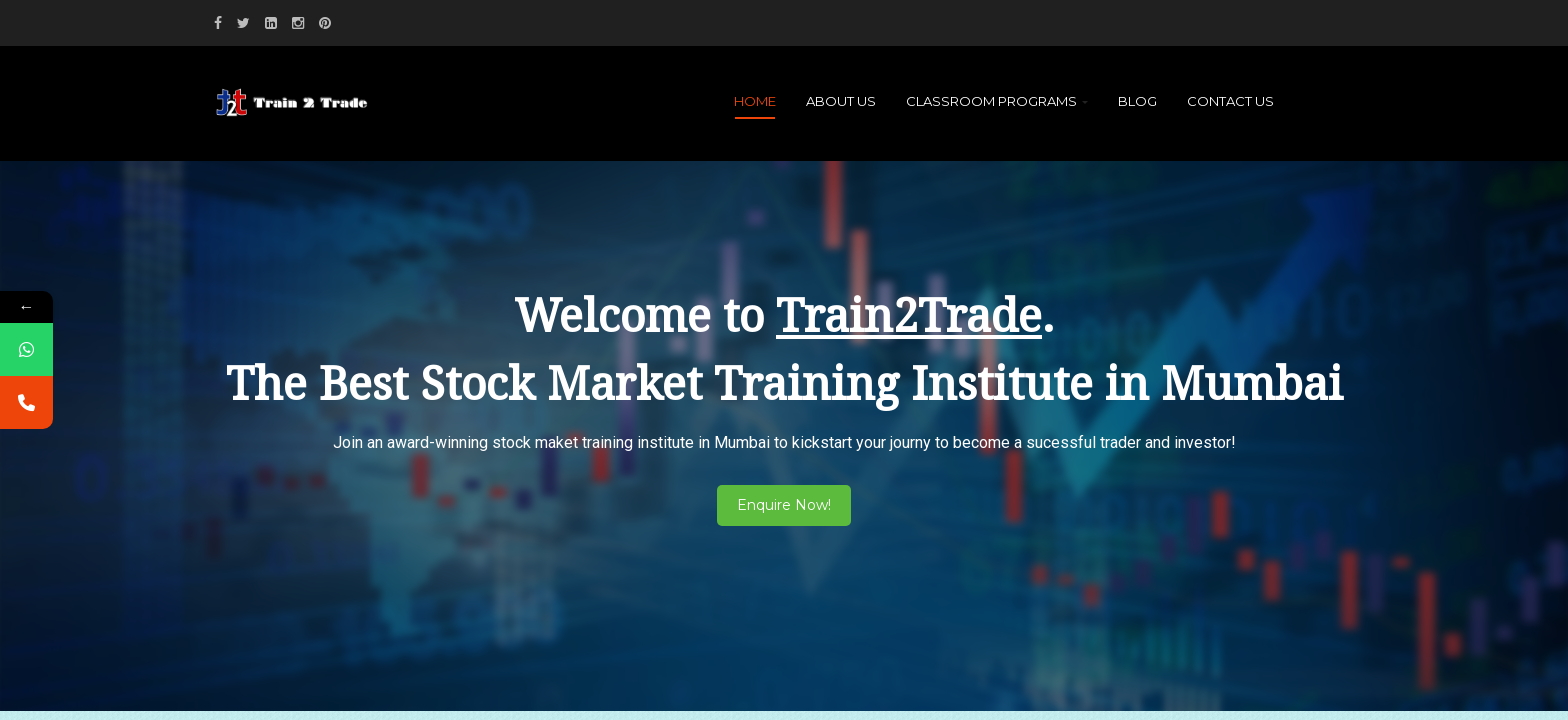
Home (755, 101)
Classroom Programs (997, 101)
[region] (784, 411)
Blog (1137, 101)
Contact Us (1230, 101)
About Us (841, 101)
